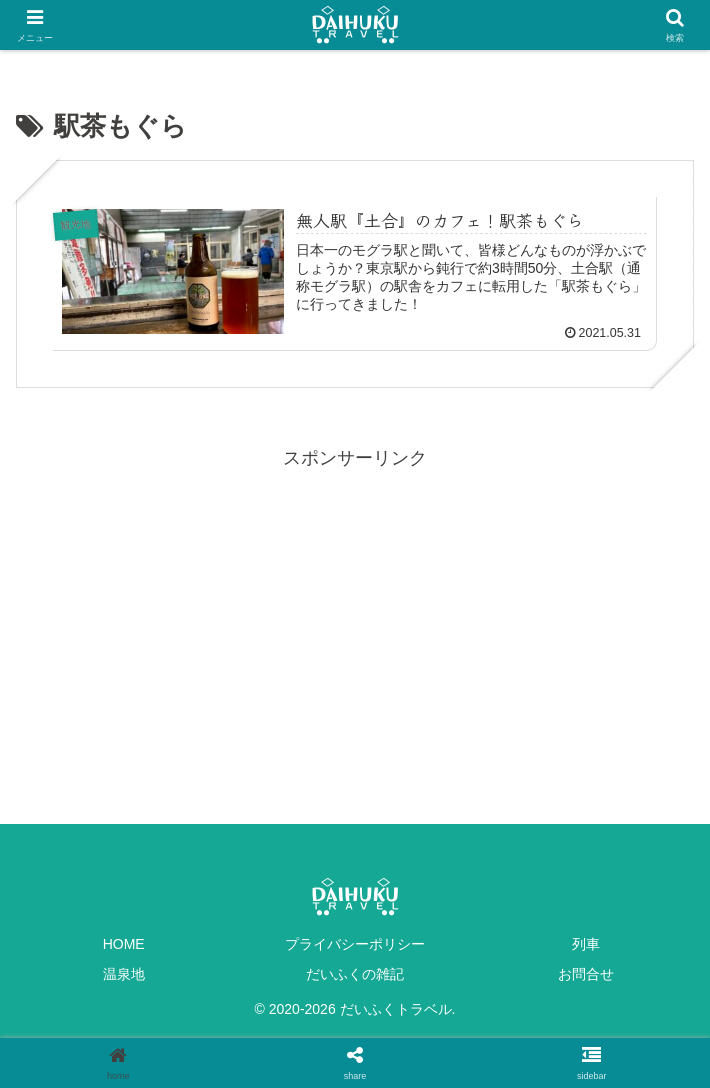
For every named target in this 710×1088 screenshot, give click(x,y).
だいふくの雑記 (355, 974)
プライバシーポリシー (355, 944)
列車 (586, 944)
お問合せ (586, 974)
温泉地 (124, 974)
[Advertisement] (355, 614)
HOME (124, 944)
